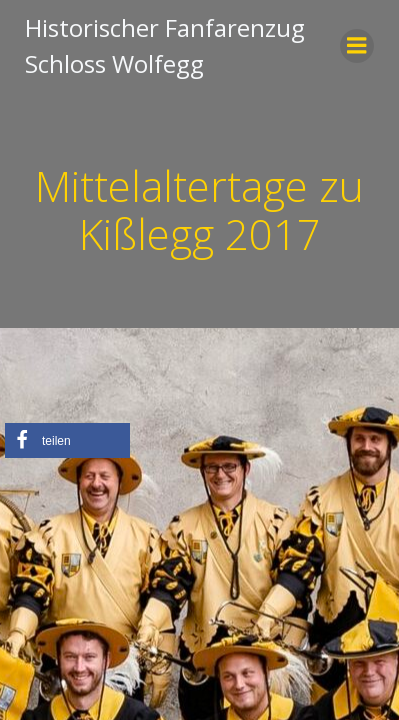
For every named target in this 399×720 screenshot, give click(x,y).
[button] (67, 440)
